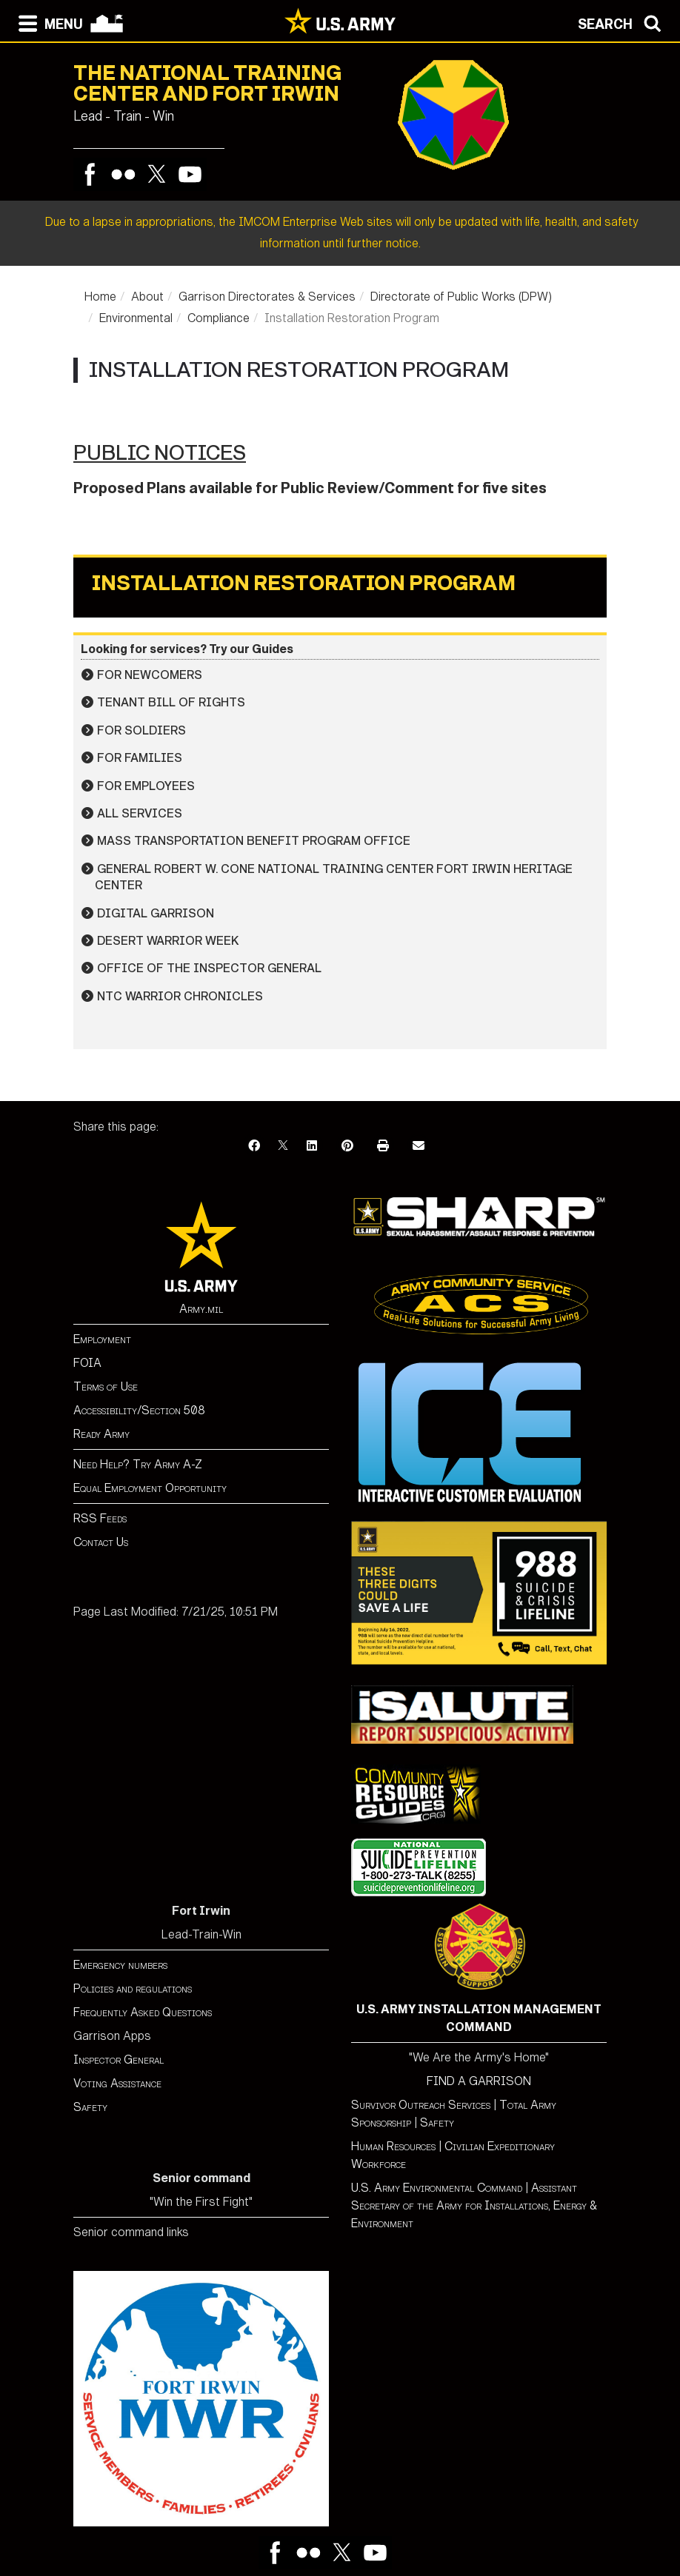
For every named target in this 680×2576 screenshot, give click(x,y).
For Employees (146, 786)
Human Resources (393, 2146)
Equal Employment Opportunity (150, 1488)
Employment (102, 1339)
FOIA (87, 1363)
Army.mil (201, 1309)
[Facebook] (254, 1146)
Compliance (218, 318)
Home (100, 297)
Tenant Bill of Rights (171, 702)
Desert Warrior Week (168, 941)
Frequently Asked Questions (142, 2012)
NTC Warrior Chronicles (180, 996)
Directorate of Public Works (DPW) (461, 297)
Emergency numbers (120, 1965)
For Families (139, 758)
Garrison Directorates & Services (267, 297)
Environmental (136, 318)
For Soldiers (141, 730)
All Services (139, 813)
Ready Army (101, 1434)
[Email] (418, 1146)
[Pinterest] (347, 1146)
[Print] (383, 1146)
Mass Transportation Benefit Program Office (253, 841)
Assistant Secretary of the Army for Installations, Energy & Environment (474, 2205)
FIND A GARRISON (479, 2081)
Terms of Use (105, 1386)
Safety (90, 2107)
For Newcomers (149, 675)
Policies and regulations (132, 1988)
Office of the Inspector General (209, 968)
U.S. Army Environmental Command (436, 2188)
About (147, 297)
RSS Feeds (100, 1518)
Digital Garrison (155, 913)
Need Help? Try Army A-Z (137, 1464)
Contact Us (100, 1542)
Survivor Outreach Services (420, 2105)
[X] (283, 1146)
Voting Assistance (117, 2083)
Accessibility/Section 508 (139, 1410)
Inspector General (118, 2060)
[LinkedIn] (311, 1146)
